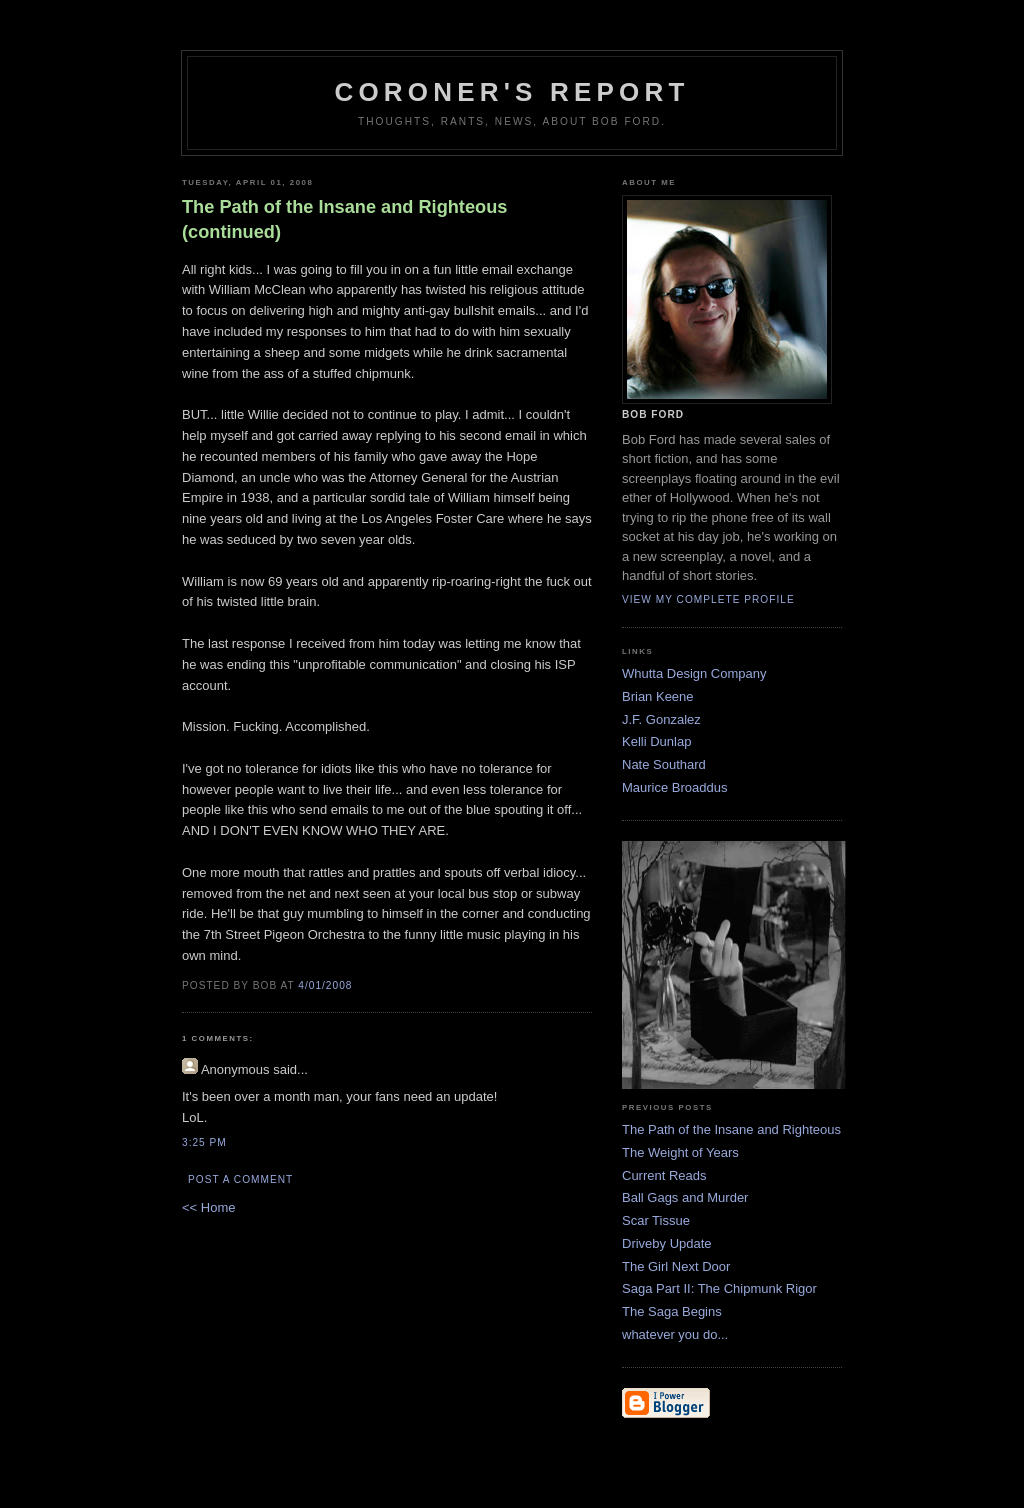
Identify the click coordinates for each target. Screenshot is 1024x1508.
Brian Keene (658, 696)
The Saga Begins (672, 1311)
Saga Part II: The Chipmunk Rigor (719, 1288)
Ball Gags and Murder (685, 1197)
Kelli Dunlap (656, 741)
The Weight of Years (680, 1152)
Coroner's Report (511, 92)
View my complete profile (708, 599)
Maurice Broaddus (675, 787)
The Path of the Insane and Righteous (731, 1129)
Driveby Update (667, 1243)
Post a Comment (240, 1179)
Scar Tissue (656, 1220)
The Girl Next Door (676, 1266)
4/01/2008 (325, 985)
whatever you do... (675, 1334)
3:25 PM (204, 1142)
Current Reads (664, 1175)
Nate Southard (664, 764)
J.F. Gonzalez (661, 719)
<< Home (208, 1207)
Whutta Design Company (694, 673)
